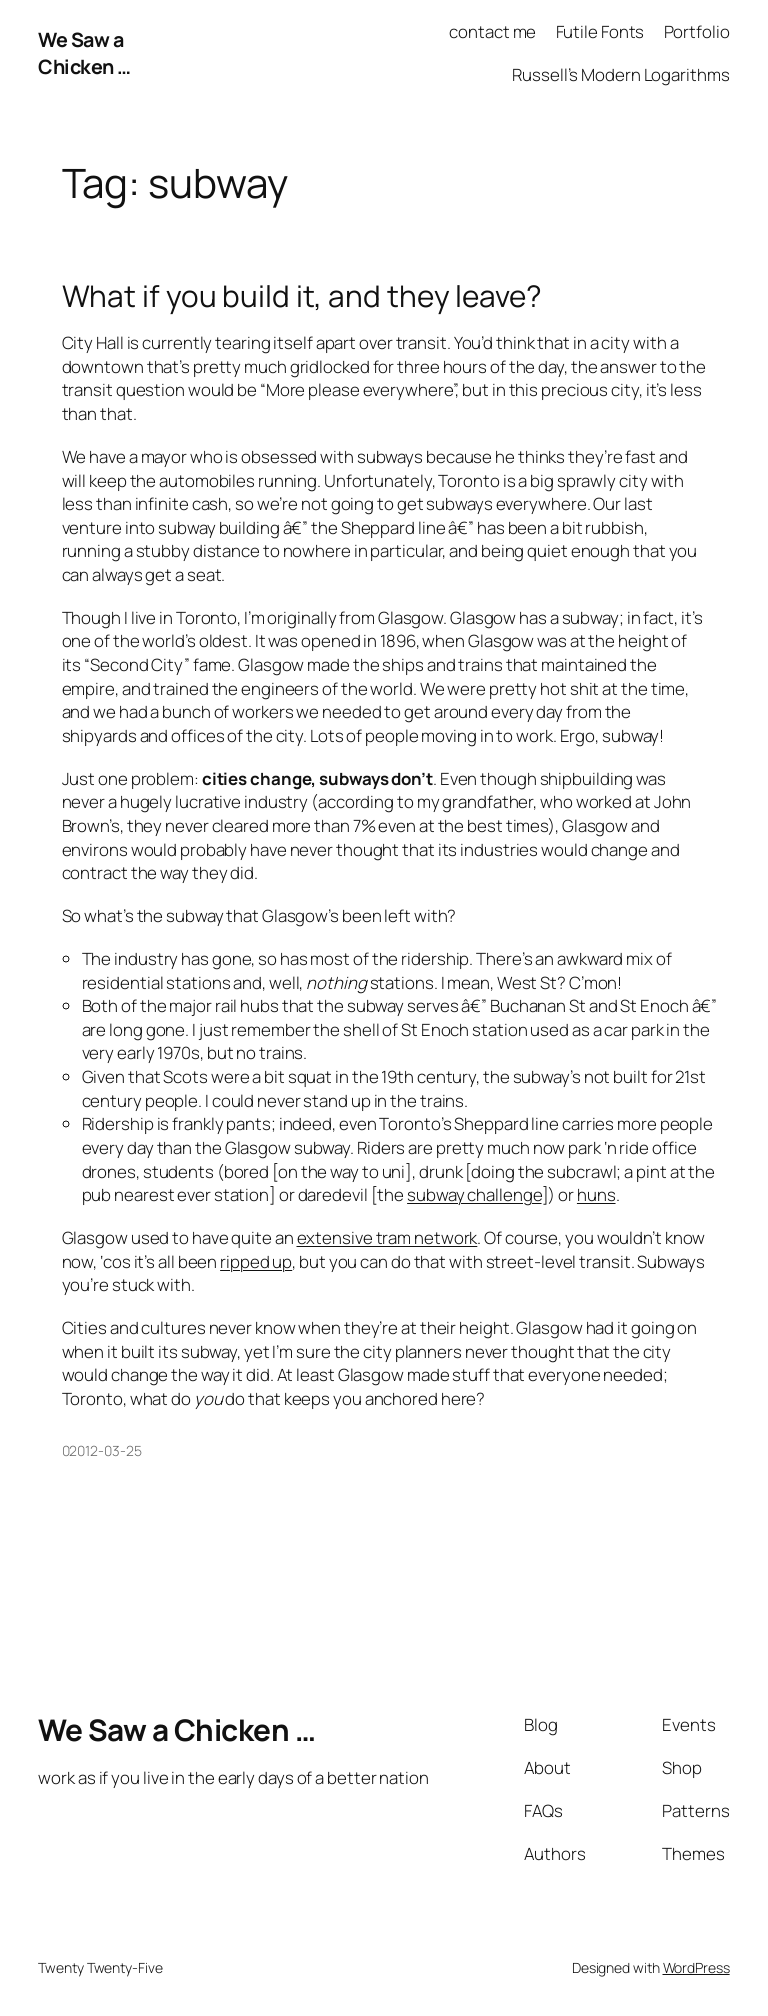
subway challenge (474, 1194)
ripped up (256, 1261)
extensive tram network (387, 1237)
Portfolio (697, 31)
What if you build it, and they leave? (302, 295)
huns (596, 1194)
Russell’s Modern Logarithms (620, 74)
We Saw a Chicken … (84, 53)
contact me (492, 31)
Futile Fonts (600, 31)
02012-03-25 (102, 1450)
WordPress (696, 1967)
